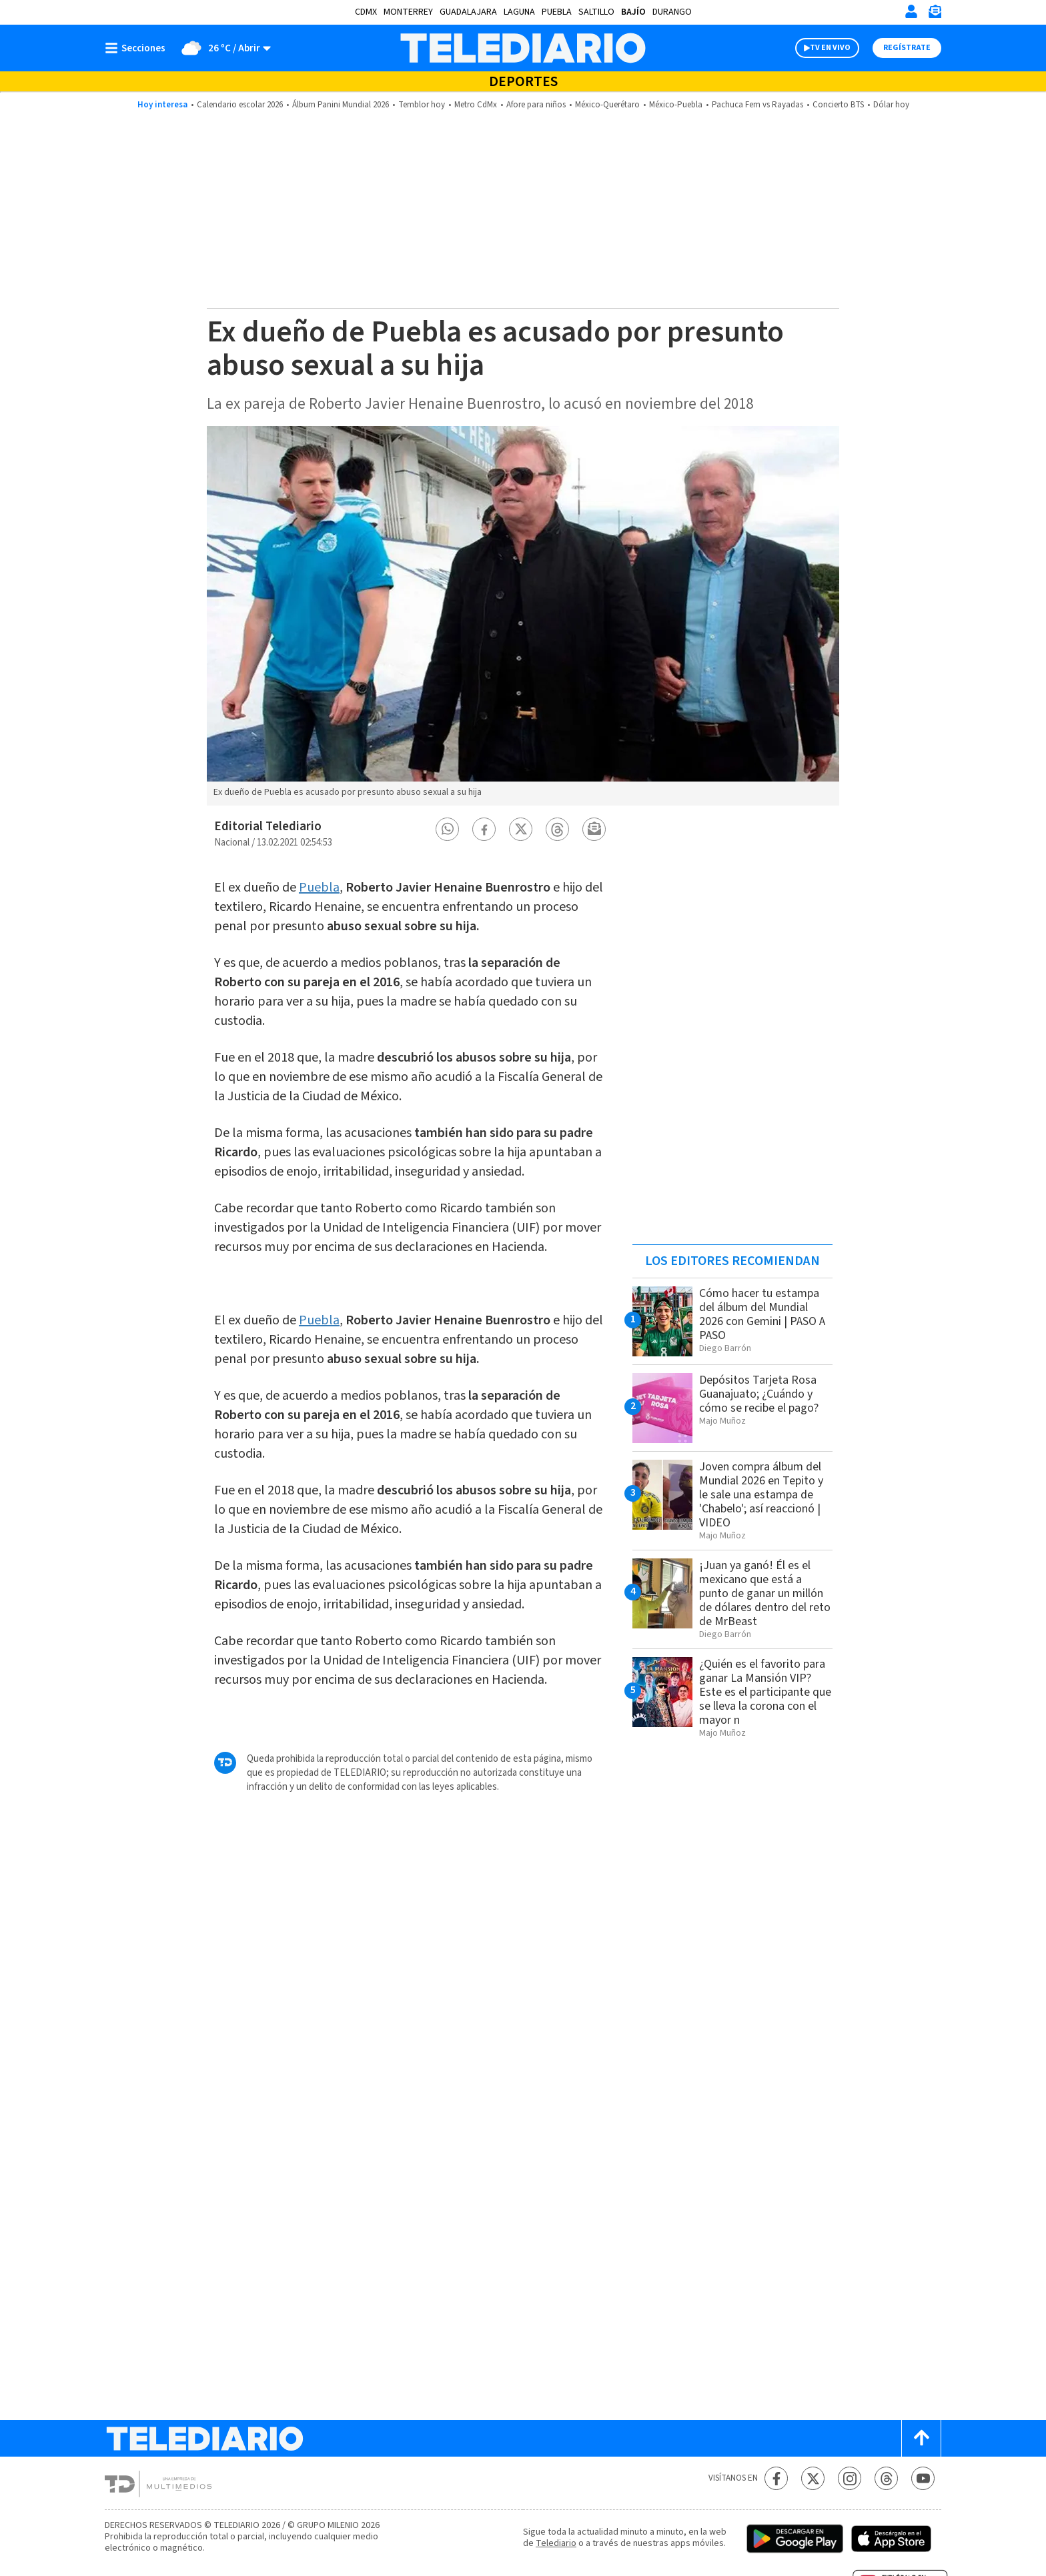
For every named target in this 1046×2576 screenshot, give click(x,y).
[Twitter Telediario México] (813, 2478)
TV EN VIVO (830, 47)
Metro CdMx (475, 105)
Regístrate (907, 47)
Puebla (557, 12)
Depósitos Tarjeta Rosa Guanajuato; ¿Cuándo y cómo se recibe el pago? (759, 1394)
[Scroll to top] (921, 2438)
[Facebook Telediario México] (776, 2478)
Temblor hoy (421, 105)
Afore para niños (536, 105)
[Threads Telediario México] (886, 2478)
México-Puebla (675, 105)
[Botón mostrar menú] (138, 48)
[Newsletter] (934, 14)
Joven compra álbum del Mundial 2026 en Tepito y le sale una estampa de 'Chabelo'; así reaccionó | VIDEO (761, 1494)
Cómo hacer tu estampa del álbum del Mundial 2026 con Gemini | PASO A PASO (762, 1314)
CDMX (366, 12)
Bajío (633, 12)
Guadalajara (468, 12)
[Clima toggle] (222, 48)
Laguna (519, 12)
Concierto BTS (838, 105)
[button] (448, 829)
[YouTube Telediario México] (923, 2478)
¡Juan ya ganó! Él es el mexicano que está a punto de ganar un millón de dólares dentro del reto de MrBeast (765, 1593)
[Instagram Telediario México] (849, 2478)
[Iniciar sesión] (911, 11)
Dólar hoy (891, 105)
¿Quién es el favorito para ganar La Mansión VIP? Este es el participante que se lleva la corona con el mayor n (765, 1692)
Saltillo (596, 12)
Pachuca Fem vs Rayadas (757, 105)
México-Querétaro (607, 105)
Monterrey (408, 12)
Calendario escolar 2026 (240, 105)
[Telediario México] (522, 48)
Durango (672, 12)
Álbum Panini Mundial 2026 (340, 105)
